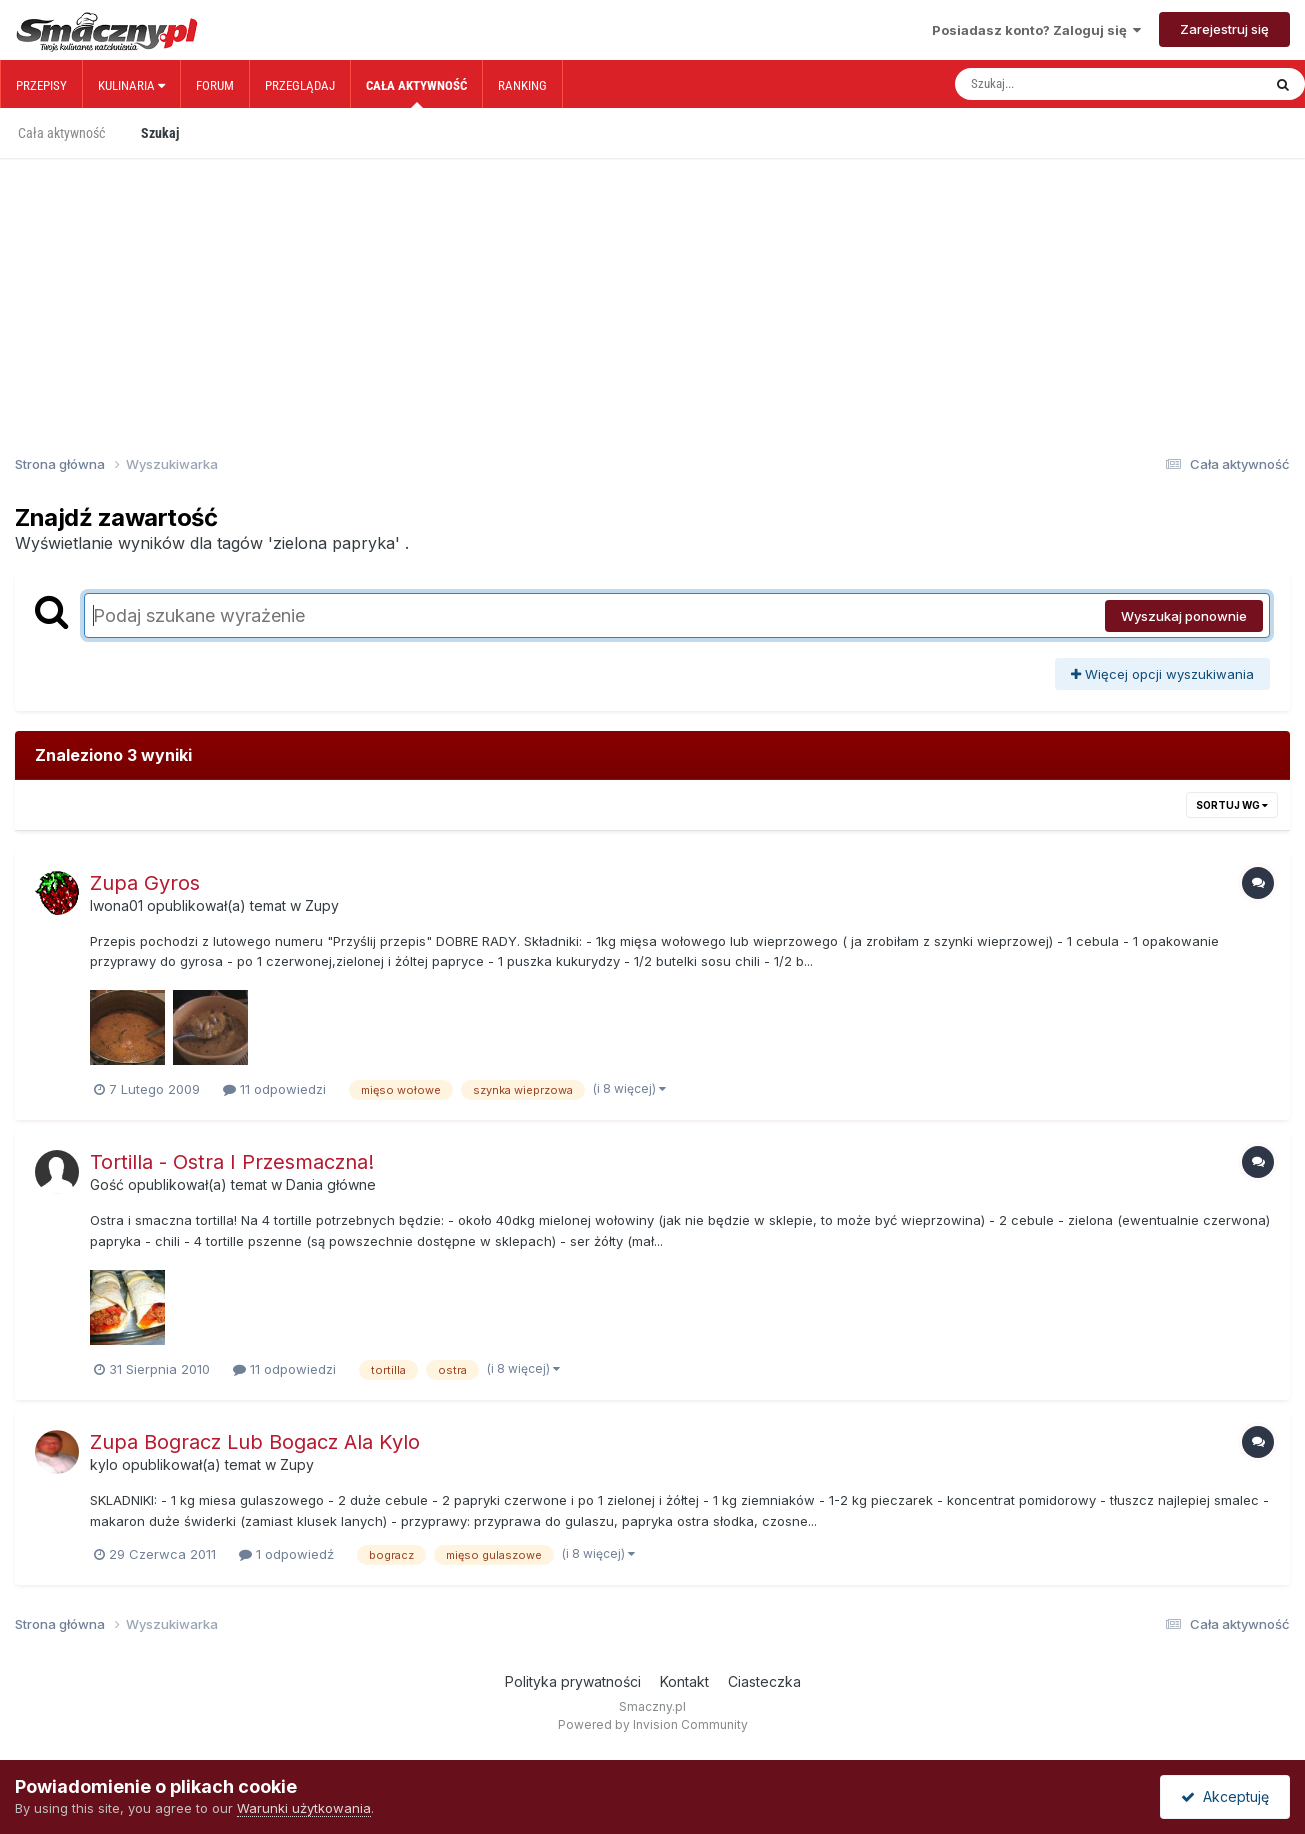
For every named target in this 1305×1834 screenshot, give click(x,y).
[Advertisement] (653, 288)
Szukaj (160, 133)
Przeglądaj (300, 85)
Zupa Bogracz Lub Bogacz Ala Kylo (255, 1442)
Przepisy (41, 85)
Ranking (522, 85)
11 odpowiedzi (274, 1089)
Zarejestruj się (1224, 29)
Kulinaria (131, 85)
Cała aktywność (416, 93)
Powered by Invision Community (653, 1724)
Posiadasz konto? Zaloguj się (1036, 30)
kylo (104, 1464)
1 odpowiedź (286, 1554)
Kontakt (684, 1681)
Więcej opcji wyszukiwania (1162, 674)
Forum (215, 85)
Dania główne (331, 1184)
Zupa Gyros (145, 883)
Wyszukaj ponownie (1184, 616)
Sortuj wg (1232, 805)
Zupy (322, 905)
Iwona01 (116, 905)
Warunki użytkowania (304, 1808)
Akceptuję (1225, 1796)
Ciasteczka (764, 1681)
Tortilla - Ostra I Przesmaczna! (232, 1162)
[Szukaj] (1066, 84)
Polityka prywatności (573, 1681)
